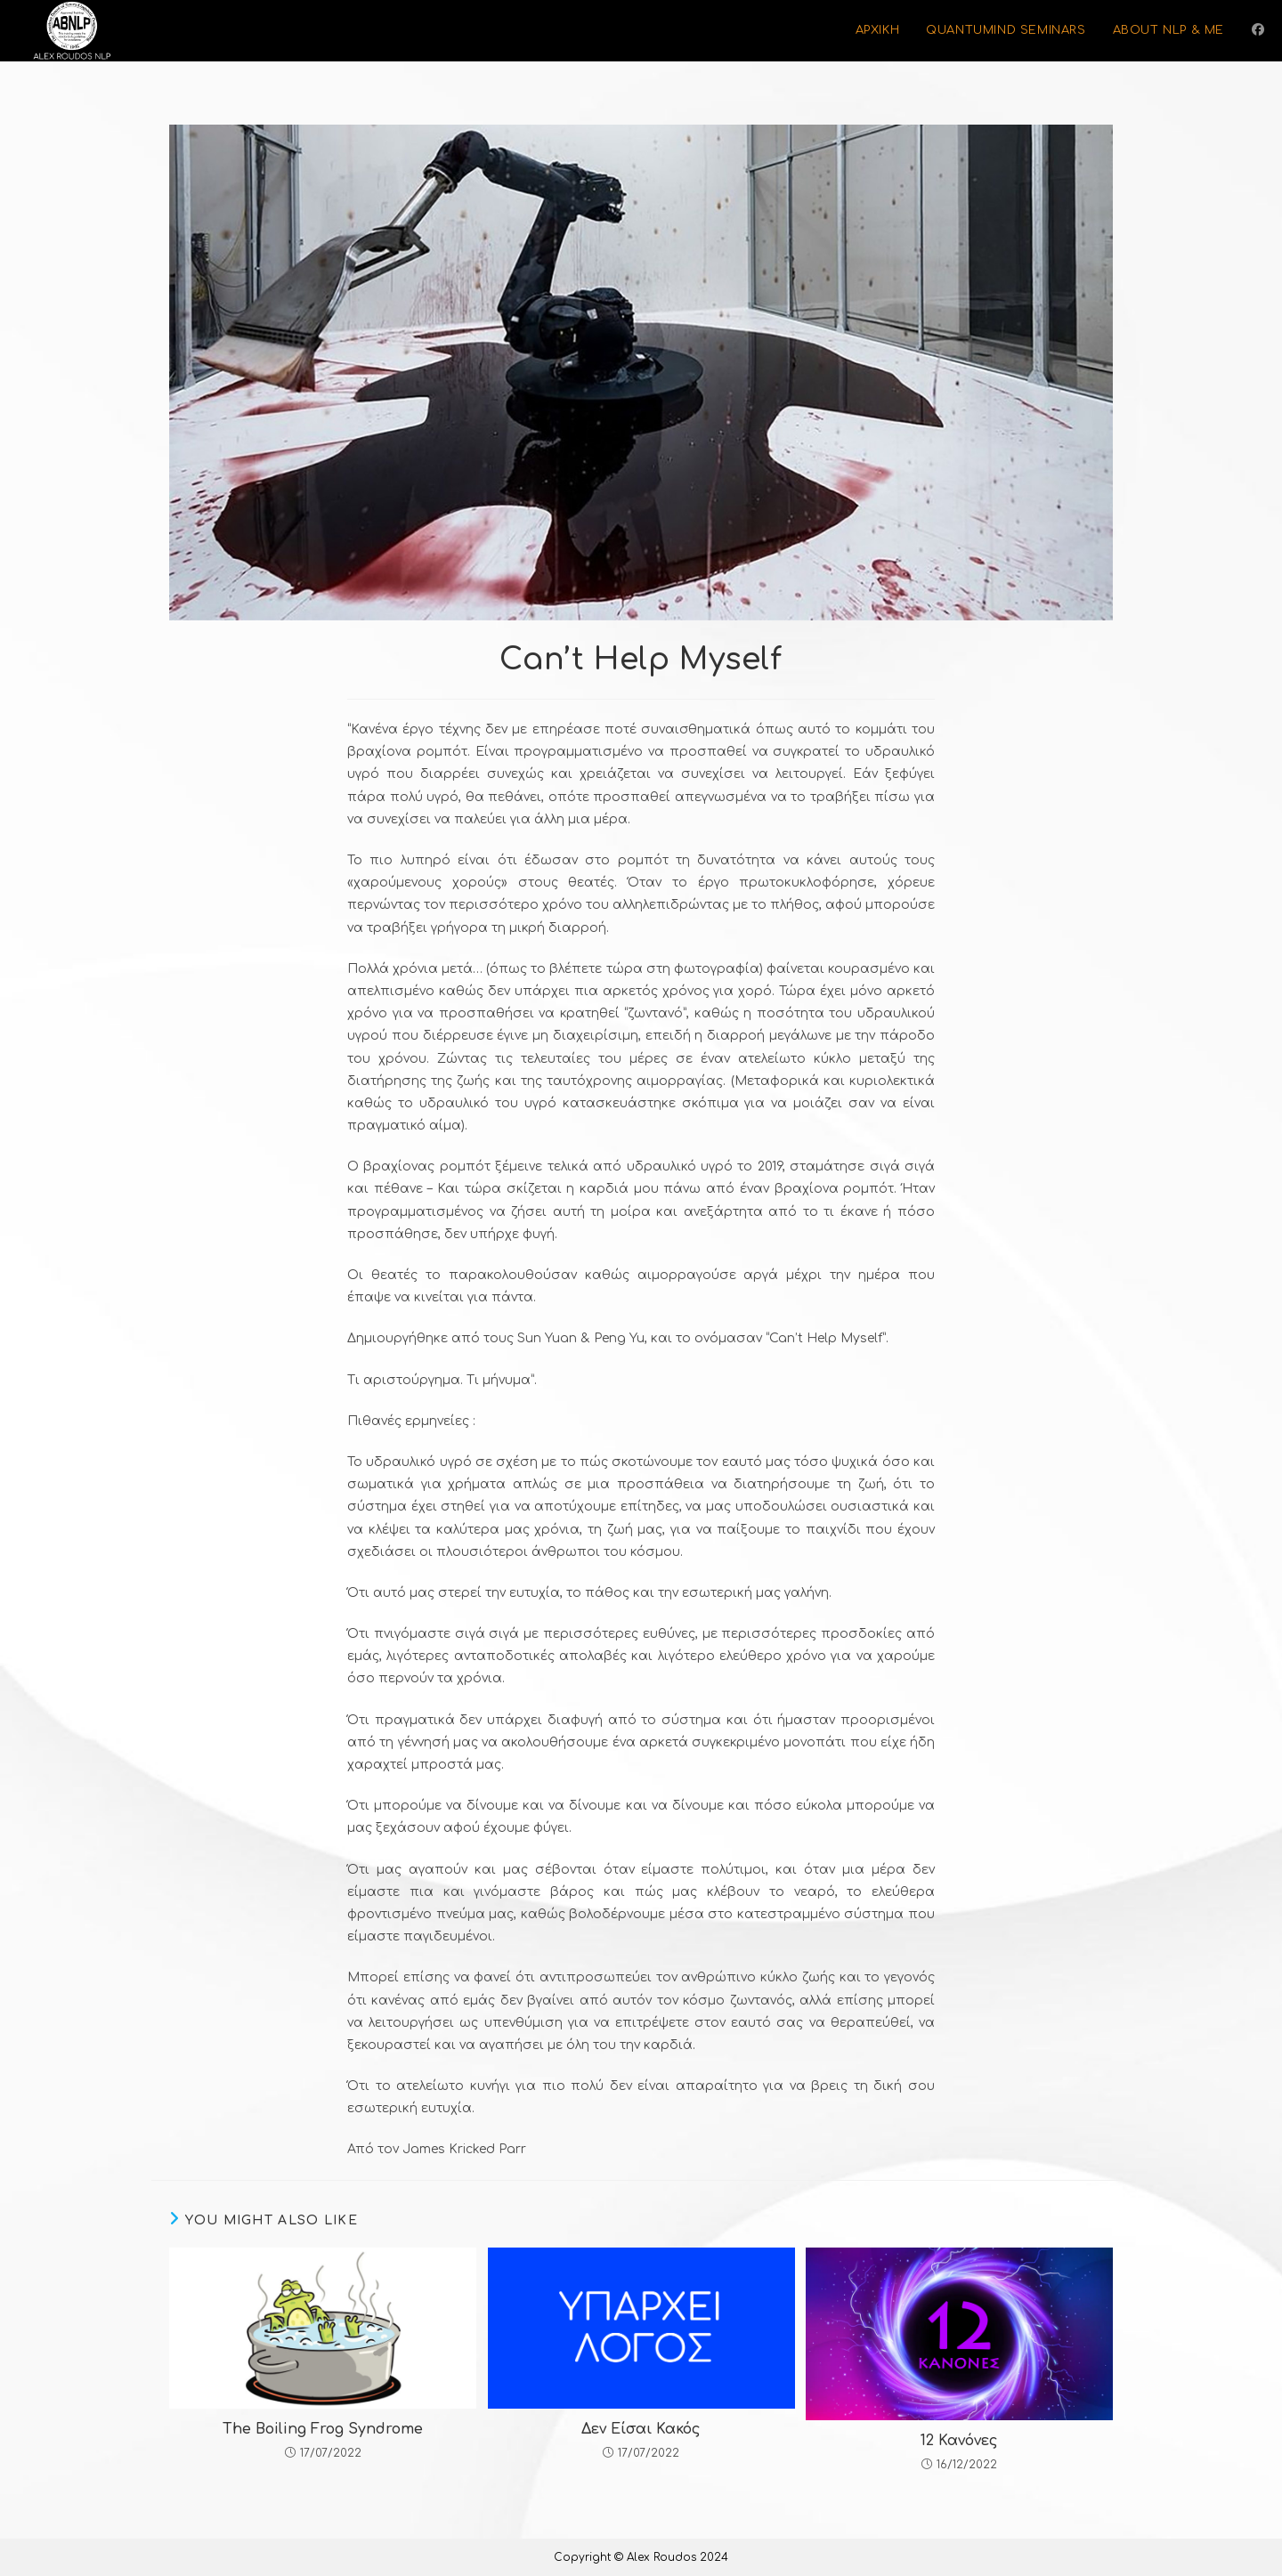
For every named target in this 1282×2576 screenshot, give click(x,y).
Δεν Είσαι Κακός (641, 2429)
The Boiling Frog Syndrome (323, 2429)
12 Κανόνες (959, 2441)
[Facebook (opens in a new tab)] (1258, 29)
